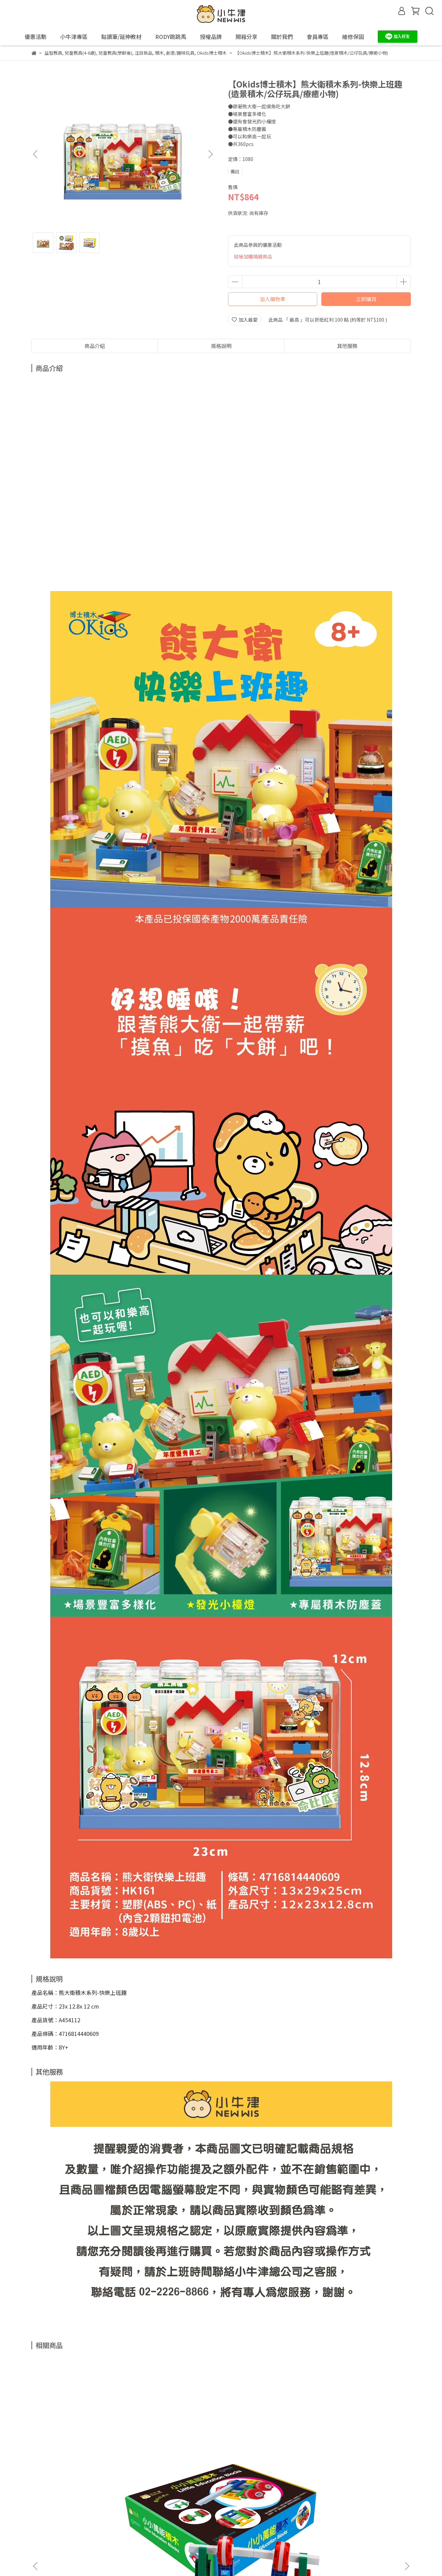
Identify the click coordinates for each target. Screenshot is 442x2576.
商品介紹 (94, 345)
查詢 (36, 2518)
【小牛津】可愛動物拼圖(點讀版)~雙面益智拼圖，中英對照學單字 (267, 2447)
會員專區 (195, 2518)
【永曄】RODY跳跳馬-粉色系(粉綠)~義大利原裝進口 (359, 2447)
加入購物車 (272, 299)
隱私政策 (86, 2518)
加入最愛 (245, 319)
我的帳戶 (140, 2518)
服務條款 (113, 2518)
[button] (210, 154)
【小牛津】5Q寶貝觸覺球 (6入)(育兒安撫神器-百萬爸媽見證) (175, 2447)
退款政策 (58, 2518)
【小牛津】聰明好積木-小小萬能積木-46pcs (82, 2447)
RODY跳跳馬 (170, 36)
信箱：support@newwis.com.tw (67, 2550)
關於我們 (168, 2518)
